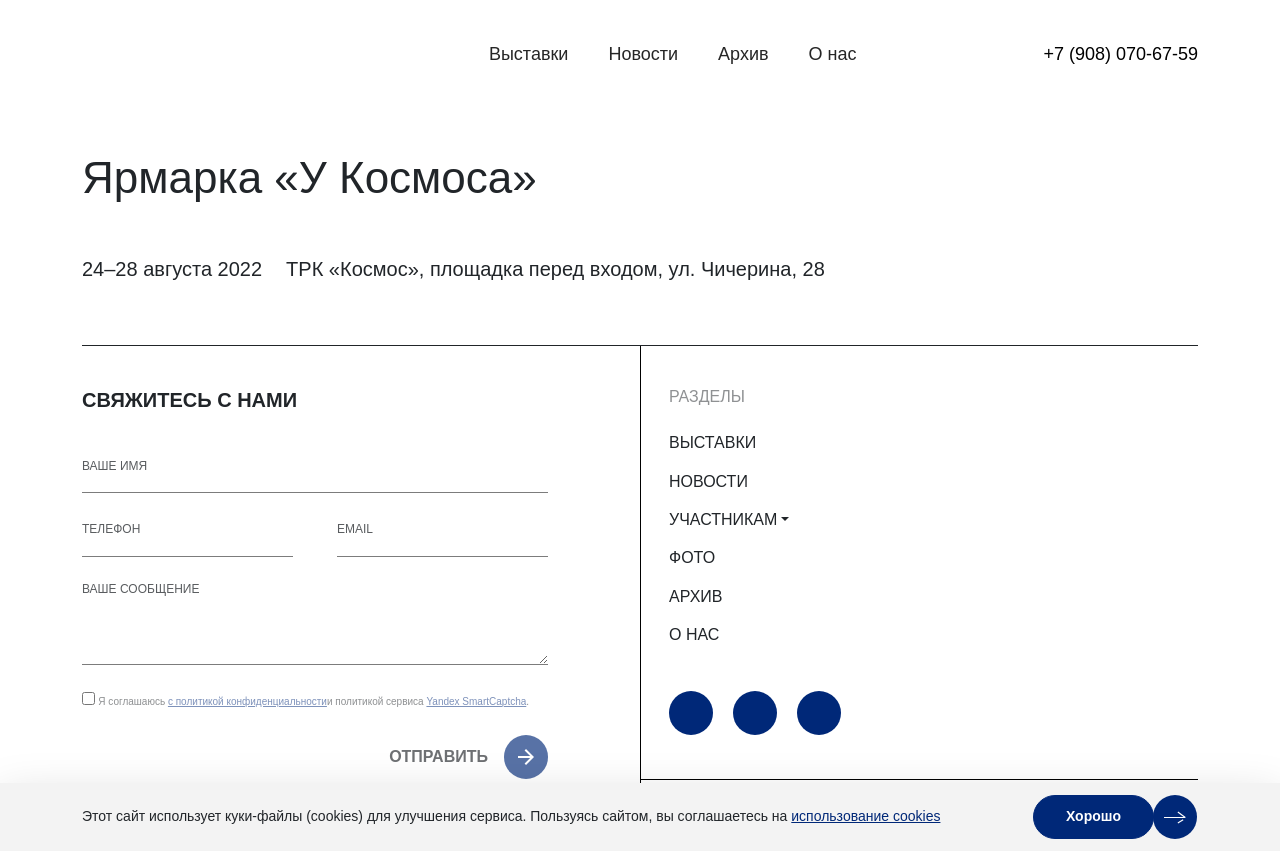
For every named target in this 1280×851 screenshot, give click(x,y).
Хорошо (1093, 816)
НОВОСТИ (708, 481)
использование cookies (865, 816)
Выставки (529, 54)
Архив (743, 54)
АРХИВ (695, 596)
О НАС (694, 634)
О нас (833, 54)
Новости (643, 54)
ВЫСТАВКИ (712, 442)
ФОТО (692, 557)
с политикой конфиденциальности (247, 701)
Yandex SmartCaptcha (476, 701)
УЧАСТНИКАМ (723, 519)
